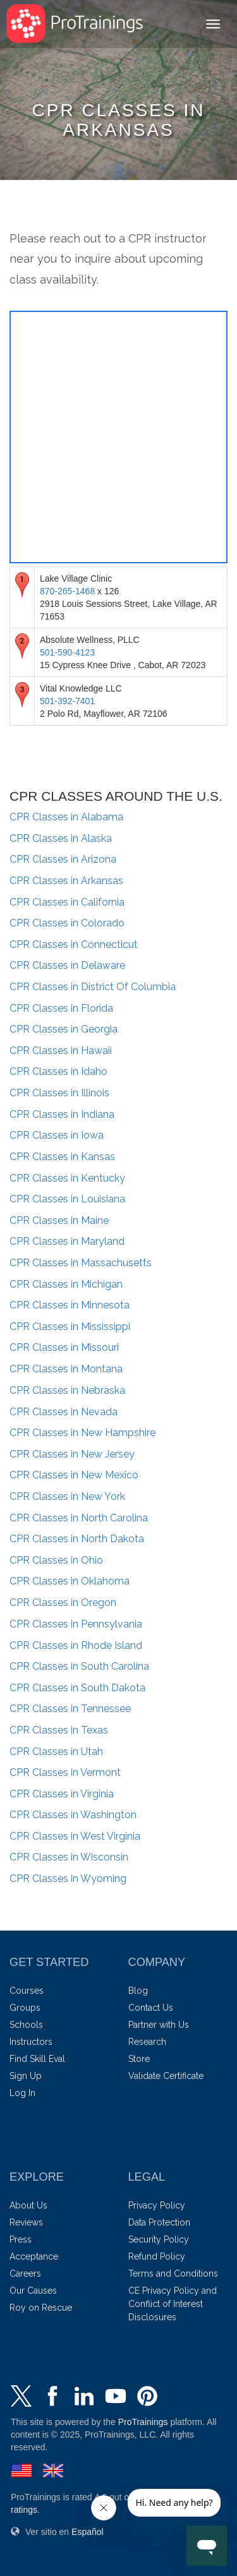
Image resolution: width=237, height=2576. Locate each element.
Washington (73, 1815)
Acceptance (33, 2256)
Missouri (64, 1347)
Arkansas (66, 881)
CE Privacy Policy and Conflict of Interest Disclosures (172, 2303)
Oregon (62, 1603)
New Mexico (73, 1475)
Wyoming (67, 1878)
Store (139, 2059)
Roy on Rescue (40, 2308)
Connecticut (73, 944)
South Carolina (79, 1666)
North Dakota (76, 1539)
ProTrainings (143, 2422)
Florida (61, 1008)
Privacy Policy (156, 2205)
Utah (56, 1752)
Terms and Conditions (173, 2273)
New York (67, 1496)
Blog (138, 1991)
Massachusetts (80, 1263)
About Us (28, 2205)
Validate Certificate (166, 2076)
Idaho (58, 1071)
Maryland (67, 1241)
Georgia (63, 1029)
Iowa (56, 1135)
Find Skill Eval (37, 2059)
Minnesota (69, 1305)
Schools (26, 2025)
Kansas (62, 1157)
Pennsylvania (75, 1624)
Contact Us (150, 2008)
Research (147, 2042)
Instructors (30, 2042)
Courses (26, 1991)
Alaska (60, 838)
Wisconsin (68, 1857)
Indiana (61, 1114)
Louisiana (67, 1199)
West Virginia (74, 1836)
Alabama (66, 817)
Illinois (59, 1093)
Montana (66, 1369)
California (67, 902)
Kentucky (67, 1178)
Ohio (56, 1560)
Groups (24, 2008)
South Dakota (77, 1688)
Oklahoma (69, 1581)
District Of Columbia (92, 987)
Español (87, 2532)
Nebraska (67, 1390)
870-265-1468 (67, 591)
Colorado (67, 923)
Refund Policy (156, 2256)
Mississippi (69, 1327)
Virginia (61, 1794)
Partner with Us (158, 2025)
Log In (22, 2093)
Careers (25, 2273)
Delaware (67, 965)
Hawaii (60, 1051)
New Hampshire (82, 1433)
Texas (58, 1730)
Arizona (62, 859)
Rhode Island (75, 1645)
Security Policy (158, 2239)
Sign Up (25, 2076)
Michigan (66, 1284)
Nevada (63, 1412)
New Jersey (72, 1454)
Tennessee (70, 1709)
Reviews (26, 2222)
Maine (59, 1220)
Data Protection (159, 2222)
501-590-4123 (67, 652)
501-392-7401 (67, 701)
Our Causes (33, 2290)
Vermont (65, 1772)
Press (20, 2239)
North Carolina (78, 1518)
